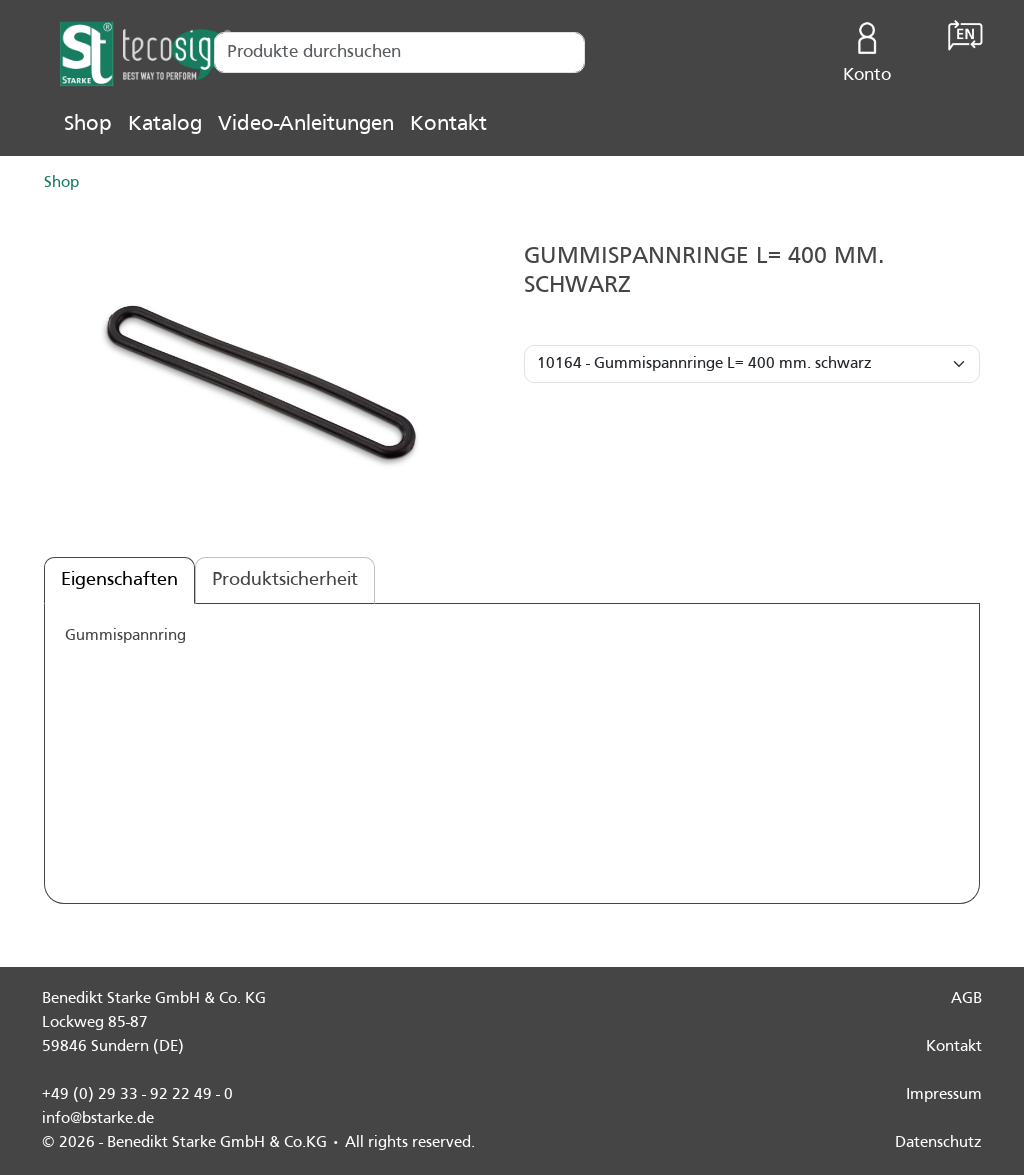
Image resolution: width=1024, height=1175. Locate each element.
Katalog (165, 124)
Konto (867, 48)
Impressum (944, 1095)
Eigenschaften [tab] (119, 580)
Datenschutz (938, 1143)
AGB (966, 999)
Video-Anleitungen (306, 124)
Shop (88, 124)
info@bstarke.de (98, 1119)
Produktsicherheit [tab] (285, 580)
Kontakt (448, 124)
